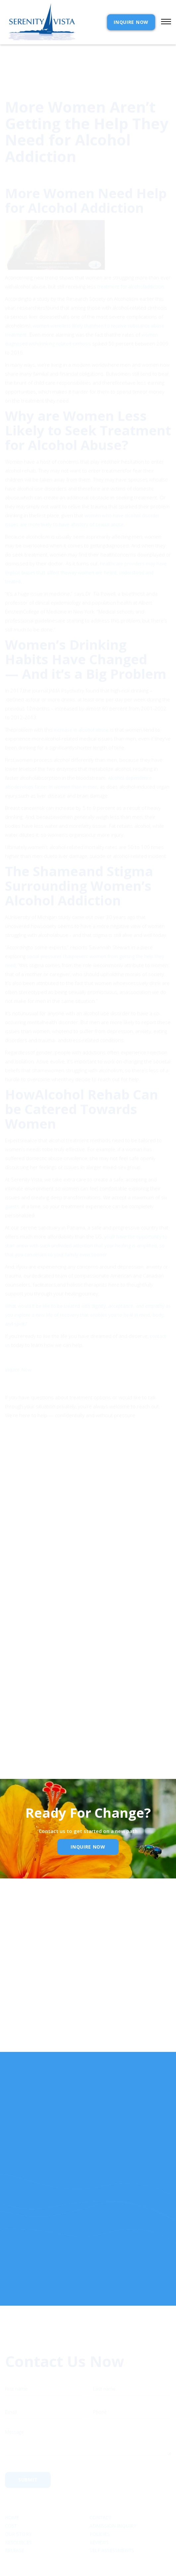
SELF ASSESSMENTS (111, 2527)
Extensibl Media (82, 2563)
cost (11, 2502)
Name (15, 1968)
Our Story (18, 2510)
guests (13, 1176)
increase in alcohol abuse (81, 699)
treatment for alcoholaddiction (130, 256)
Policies (99, 2510)
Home (12, 2494)
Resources (18, 2519)
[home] (40, 22)
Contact (100, 2494)
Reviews (99, 2519)
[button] (163, 22)
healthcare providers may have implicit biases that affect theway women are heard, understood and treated (86, 542)
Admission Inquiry (112, 2502)
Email (15, 2003)
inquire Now (88, 1847)
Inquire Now (18, 1339)
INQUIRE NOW (131, 22)
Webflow (137, 2563)
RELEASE (15, 2527)
